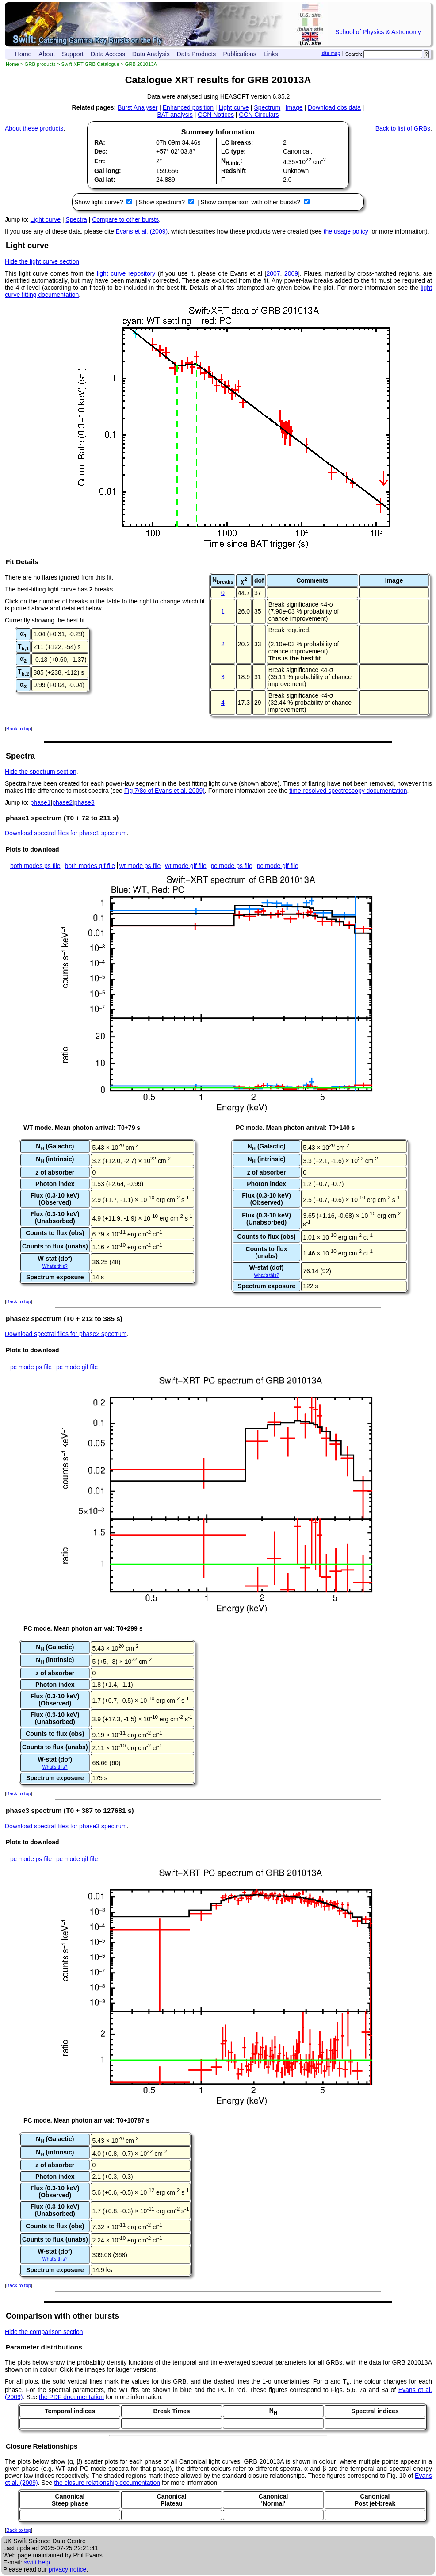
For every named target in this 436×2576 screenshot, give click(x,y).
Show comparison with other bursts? (251, 202)
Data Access (108, 54)
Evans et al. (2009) (142, 231)
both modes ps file (35, 865)
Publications (239, 54)
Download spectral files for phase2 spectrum (65, 1333)
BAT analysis (174, 114)
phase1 (41, 802)
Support (73, 54)
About (46, 54)
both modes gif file (90, 865)
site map (330, 53)
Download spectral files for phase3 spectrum (65, 1826)
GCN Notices (216, 114)
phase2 (62, 802)
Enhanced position (188, 107)
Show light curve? (99, 202)
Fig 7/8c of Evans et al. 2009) (164, 790)
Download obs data (334, 107)
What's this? (55, 1266)
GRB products (40, 64)
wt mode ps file (140, 865)
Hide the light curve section (42, 261)
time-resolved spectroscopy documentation (348, 790)
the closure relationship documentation (107, 2482)
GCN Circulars (259, 114)
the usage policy (346, 231)
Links (271, 54)
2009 (291, 273)
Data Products (196, 54)
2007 (273, 273)
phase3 (84, 802)
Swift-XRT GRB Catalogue (90, 64)
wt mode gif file (185, 865)
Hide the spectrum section (40, 771)
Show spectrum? (163, 202)
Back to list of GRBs (402, 128)
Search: (354, 54)
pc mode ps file (231, 865)
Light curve (233, 107)
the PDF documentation (71, 2396)
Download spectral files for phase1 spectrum (65, 833)
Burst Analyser (137, 107)
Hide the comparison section (44, 2331)
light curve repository (126, 273)
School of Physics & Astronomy (378, 31)
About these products (34, 128)
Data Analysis (151, 54)
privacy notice (68, 2569)
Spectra (76, 219)
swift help (37, 2562)
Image (294, 107)
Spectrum (267, 107)
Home (23, 54)
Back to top (18, 728)
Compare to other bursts (125, 219)
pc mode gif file (277, 865)
